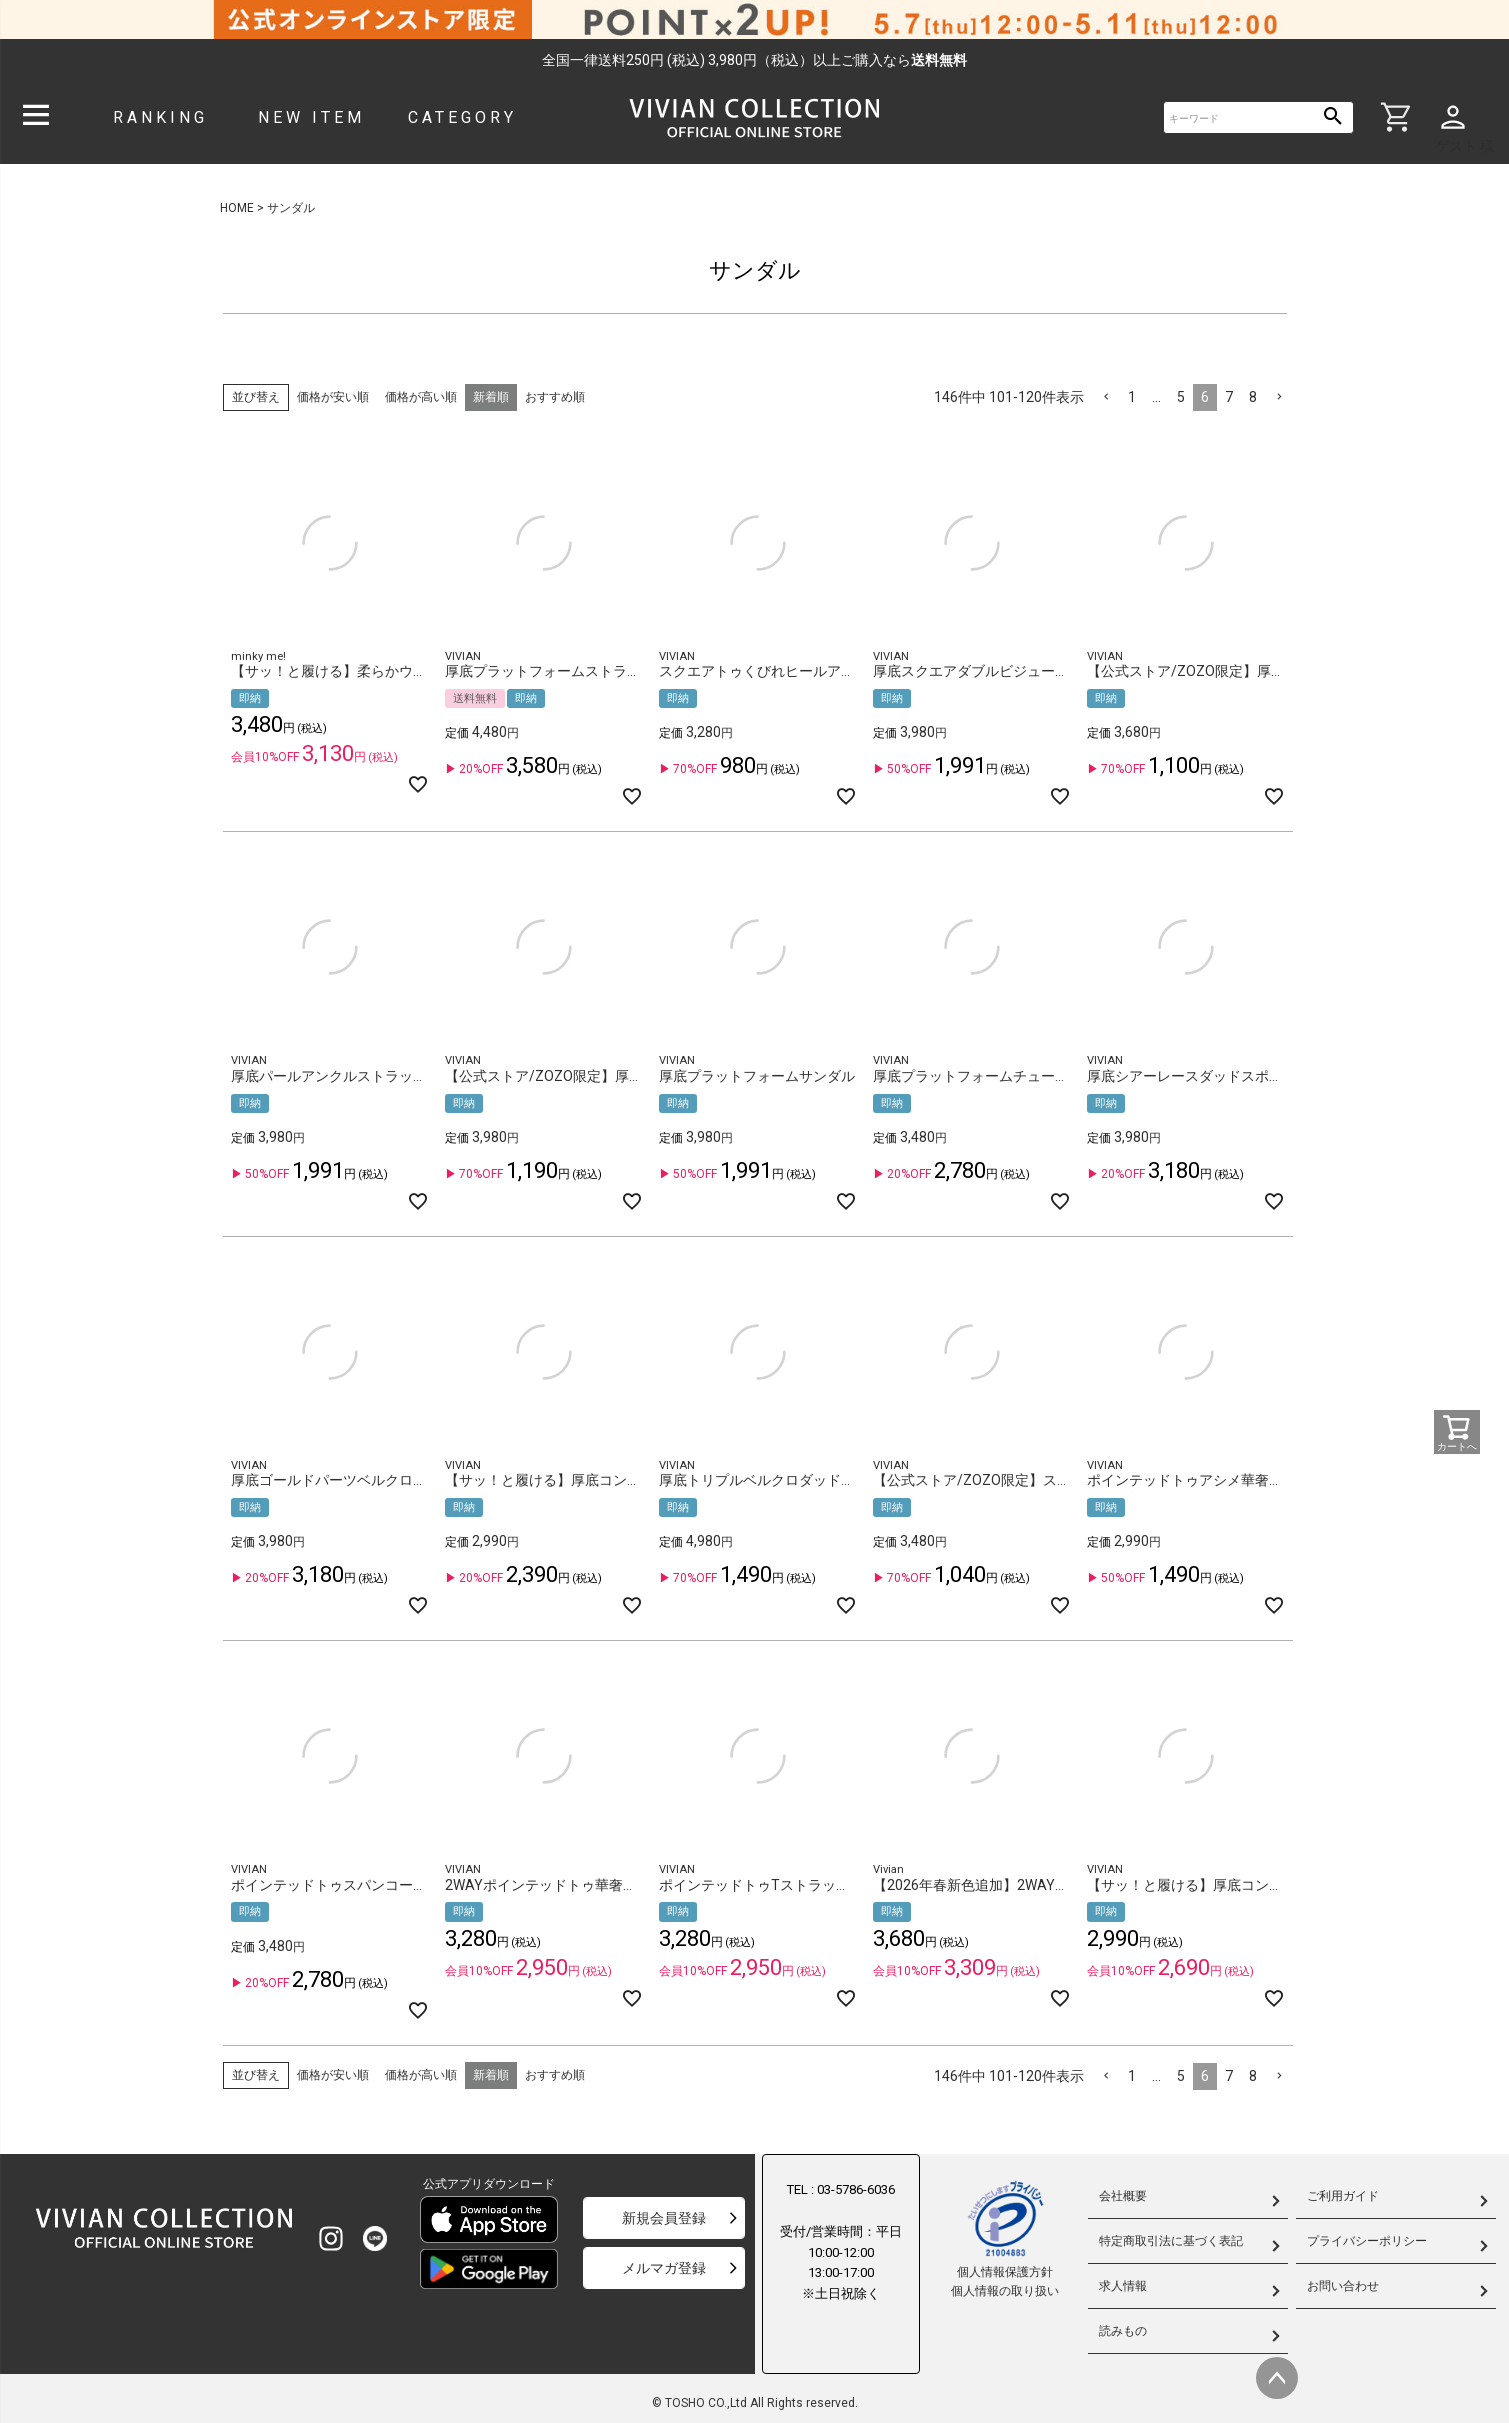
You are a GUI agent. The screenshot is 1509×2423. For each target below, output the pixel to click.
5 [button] (1181, 397)
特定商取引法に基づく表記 (1171, 2241)
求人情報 (1123, 2286)
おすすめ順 (555, 397)
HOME (237, 208)
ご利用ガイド (1343, 2196)
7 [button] (1229, 397)
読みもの (1123, 2331)
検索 (1333, 117)
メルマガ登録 (664, 2268)
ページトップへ (1277, 2378)
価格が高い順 (421, 397)
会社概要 (1123, 2196)
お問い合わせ (1343, 2286)
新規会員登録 (664, 2218)
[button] (1106, 397)
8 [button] (1253, 397)
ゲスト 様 (1464, 146)
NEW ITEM (311, 117)
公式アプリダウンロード (489, 2184)
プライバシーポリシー (1367, 2241)
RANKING (160, 117)
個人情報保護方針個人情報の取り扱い (1005, 2238)
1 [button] (1132, 397)
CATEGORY (462, 117)
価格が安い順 (333, 397)
